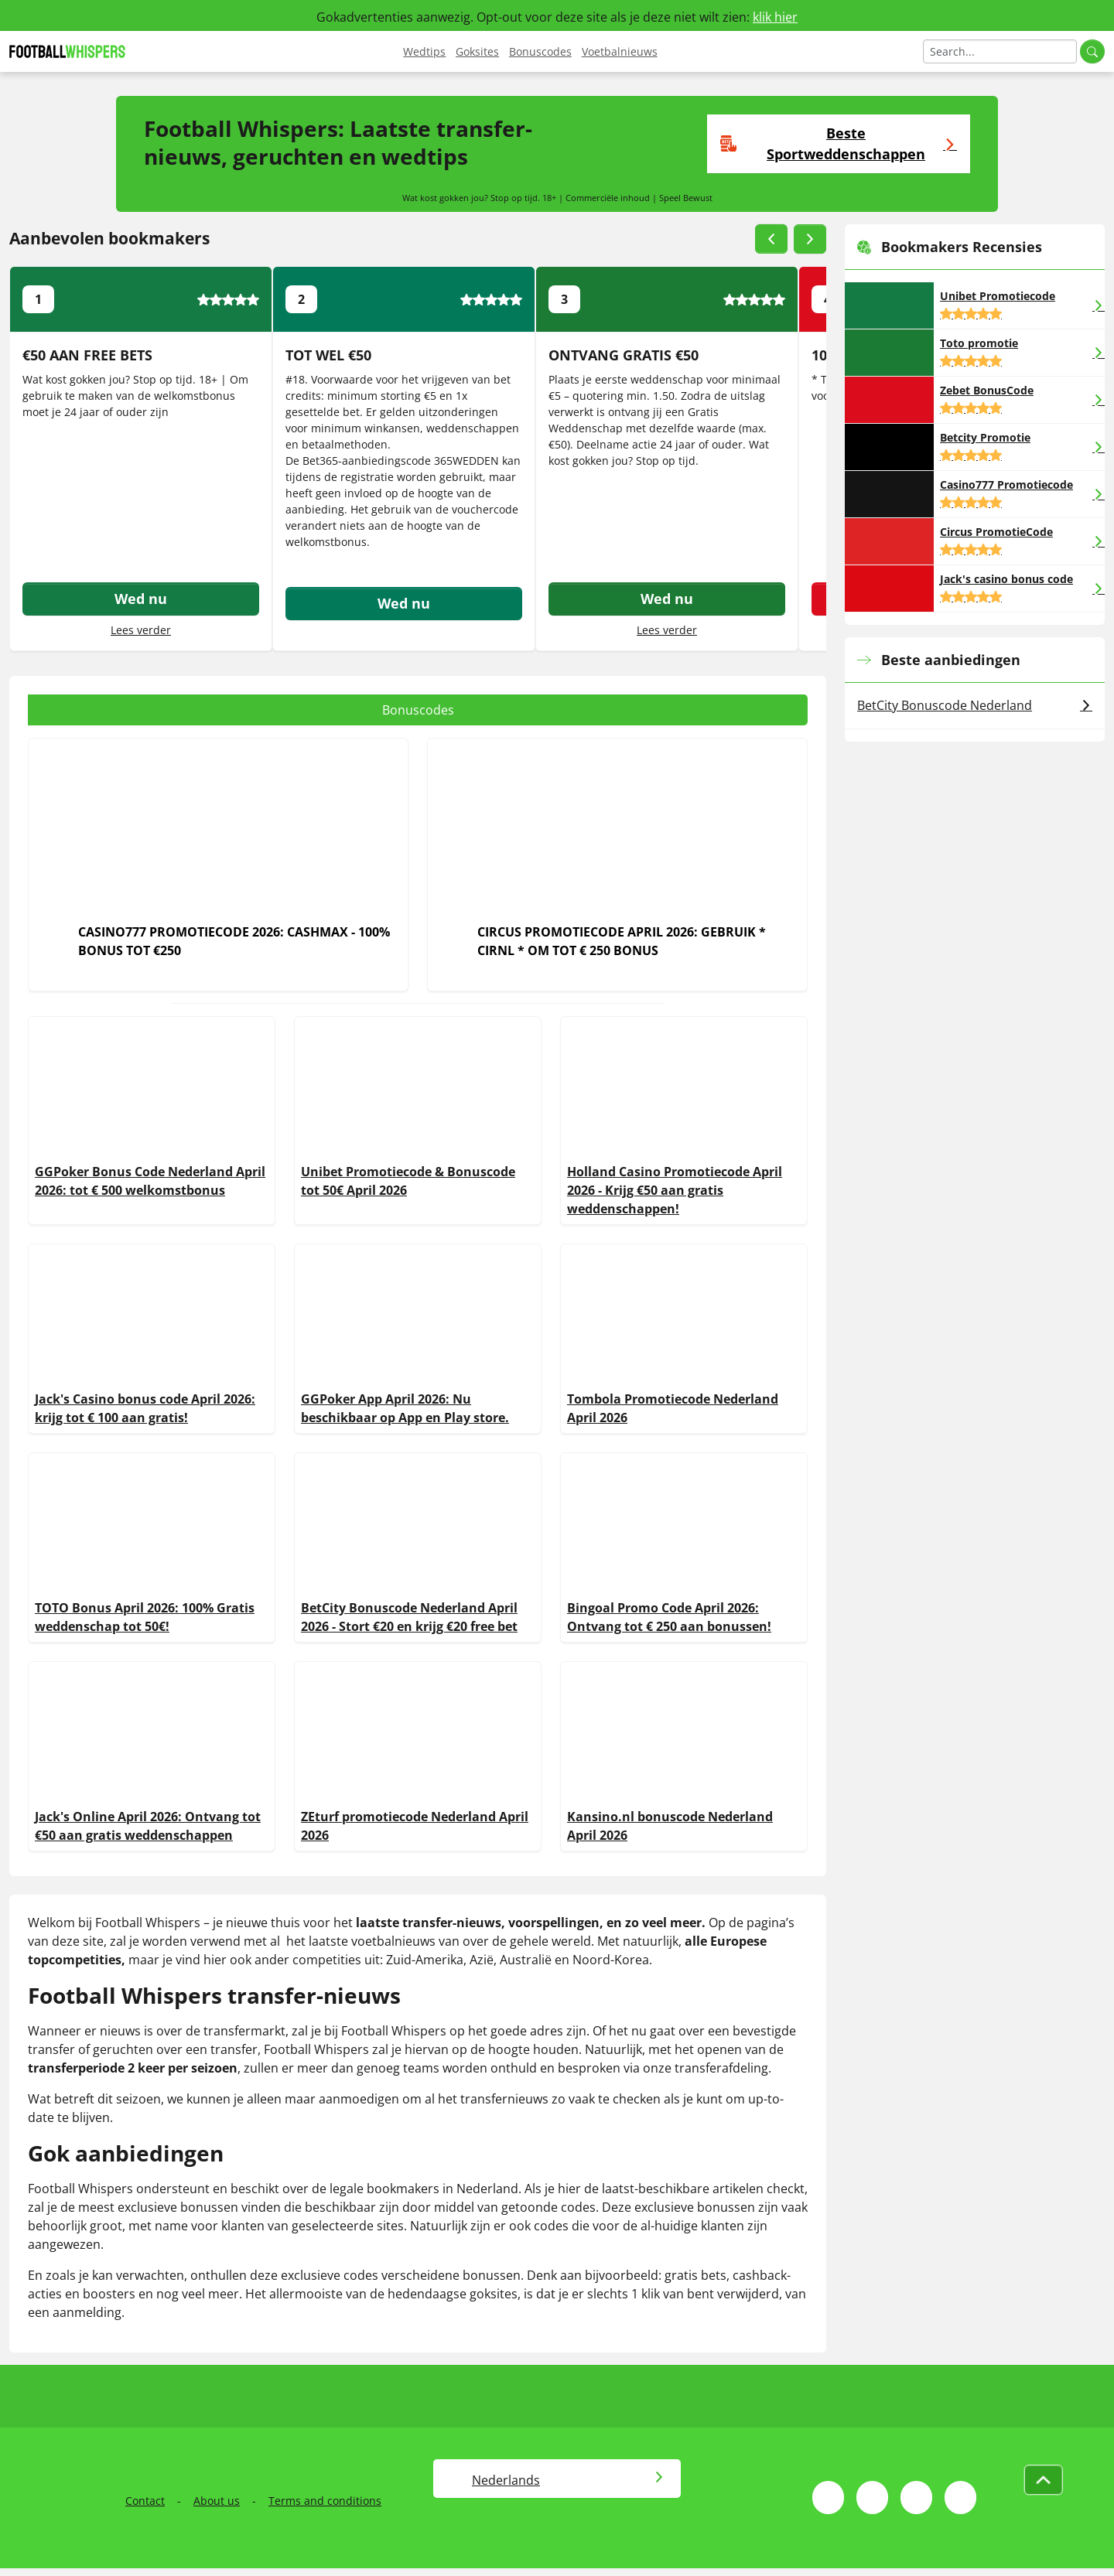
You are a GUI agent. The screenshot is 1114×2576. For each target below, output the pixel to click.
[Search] (1000, 51)
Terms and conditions (324, 2500)
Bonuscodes (540, 51)
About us (216, 2500)
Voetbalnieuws (620, 51)
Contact (145, 2500)
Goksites (477, 51)
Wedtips (424, 51)
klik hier (775, 17)
